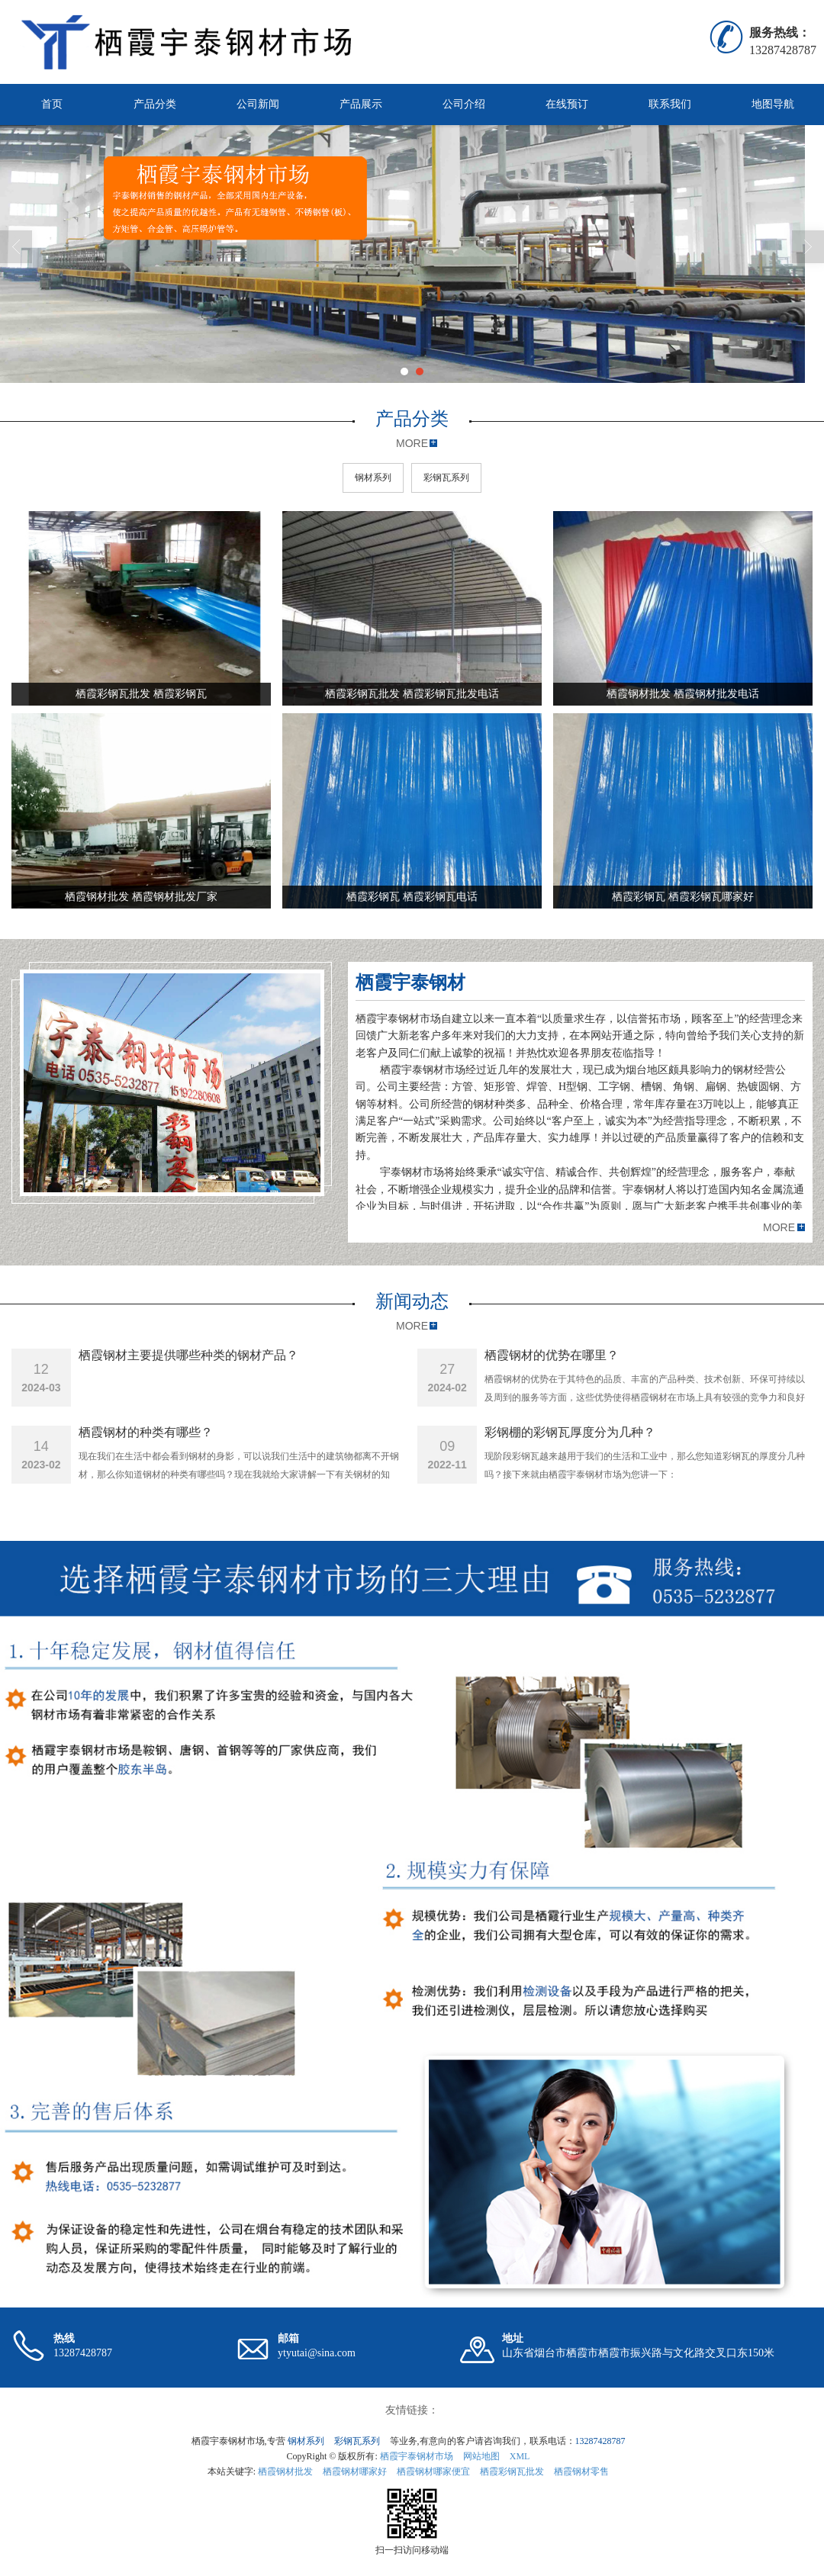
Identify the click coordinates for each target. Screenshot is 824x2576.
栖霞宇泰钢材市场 (416, 2456)
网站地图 (481, 2456)
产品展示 (361, 104)
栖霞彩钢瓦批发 (512, 2471)
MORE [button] (779, 1227)
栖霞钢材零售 (581, 2471)
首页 (52, 104)
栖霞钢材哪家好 (355, 2471)
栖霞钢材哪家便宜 (433, 2471)
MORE (412, 443)
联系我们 (670, 104)
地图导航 (773, 104)
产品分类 (155, 104)
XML (520, 2456)
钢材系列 (373, 477)
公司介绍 (464, 104)
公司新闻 (258, 104)
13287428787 (600, 2441)
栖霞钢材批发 (285, 2471)
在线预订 (567, 104)
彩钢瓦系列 (446, 477)
